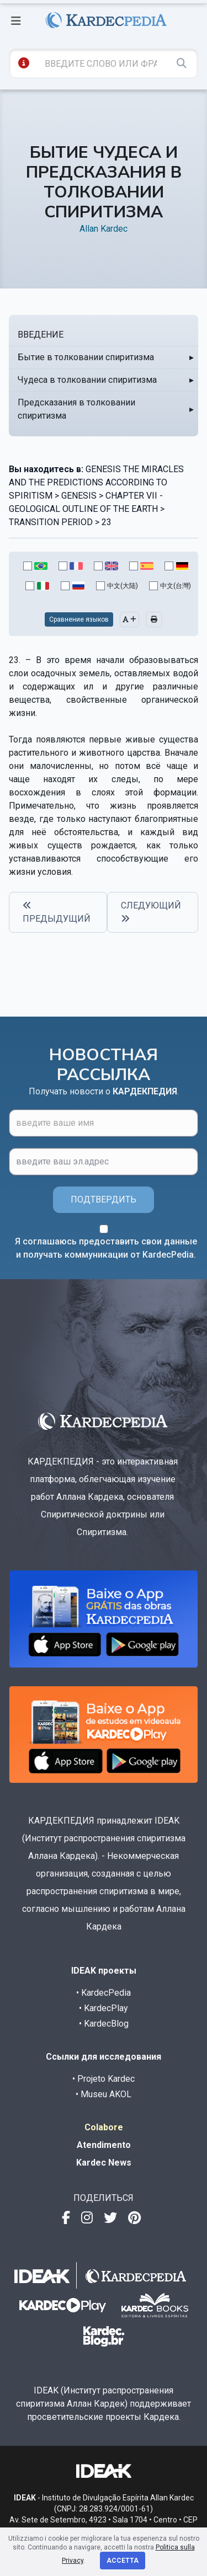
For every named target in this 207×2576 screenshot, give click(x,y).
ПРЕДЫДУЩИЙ (57, 912)
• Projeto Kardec (103, 2078)
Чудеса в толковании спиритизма (87, 380)
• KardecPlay (103, 2008)
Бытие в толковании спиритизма (86, 357)
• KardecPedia (103, 1992)
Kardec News (103, 2162)
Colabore (103, 2127)
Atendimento (104, 2145)
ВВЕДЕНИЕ (40, 334)
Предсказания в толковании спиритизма (76, 409)
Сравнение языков (79, 619)
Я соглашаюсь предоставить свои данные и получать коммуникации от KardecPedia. (106, 1248)
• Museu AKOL (103, 2094)
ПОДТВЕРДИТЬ (103, 1199)
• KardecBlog (104, 2023)
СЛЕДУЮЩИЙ (151, 911)
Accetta (123, 2560)
